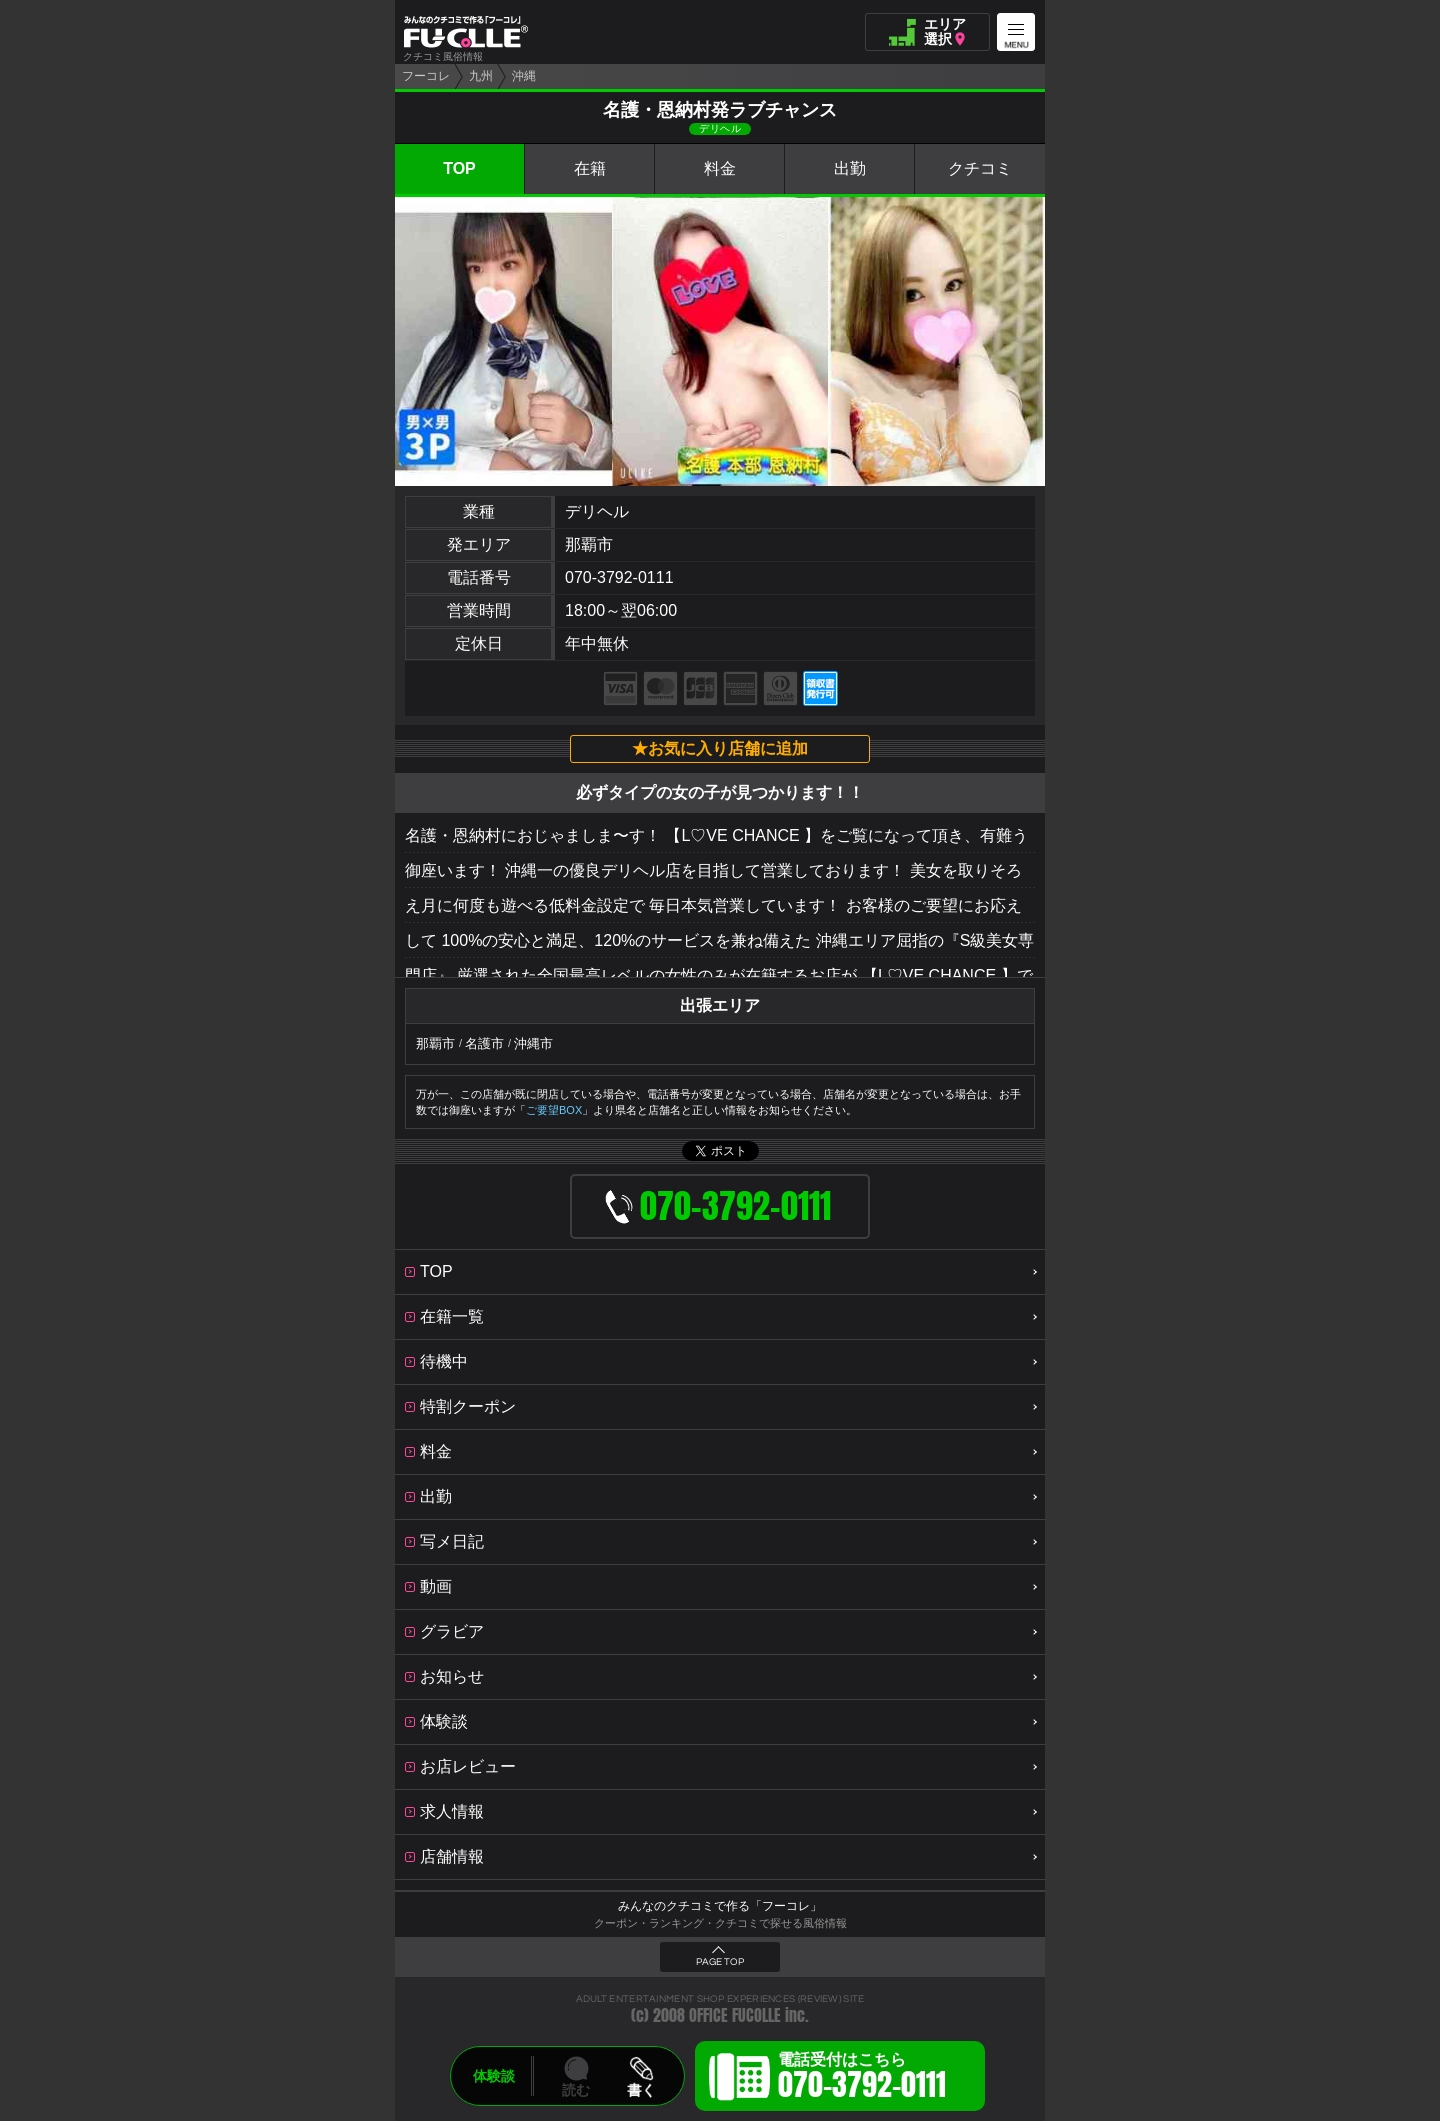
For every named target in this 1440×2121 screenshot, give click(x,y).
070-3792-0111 (619, 577)
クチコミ (980, 168)
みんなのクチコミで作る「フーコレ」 (720, 1906)
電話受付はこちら (862, 2079)
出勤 (850, 168)
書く (641, 2090)
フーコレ (426, 76)
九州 (481, 76)
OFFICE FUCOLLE (735, 2015)
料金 (720, 168)
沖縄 (524, 76)
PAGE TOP (720, 1962)
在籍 (590, 168)
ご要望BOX (554, 1110)
